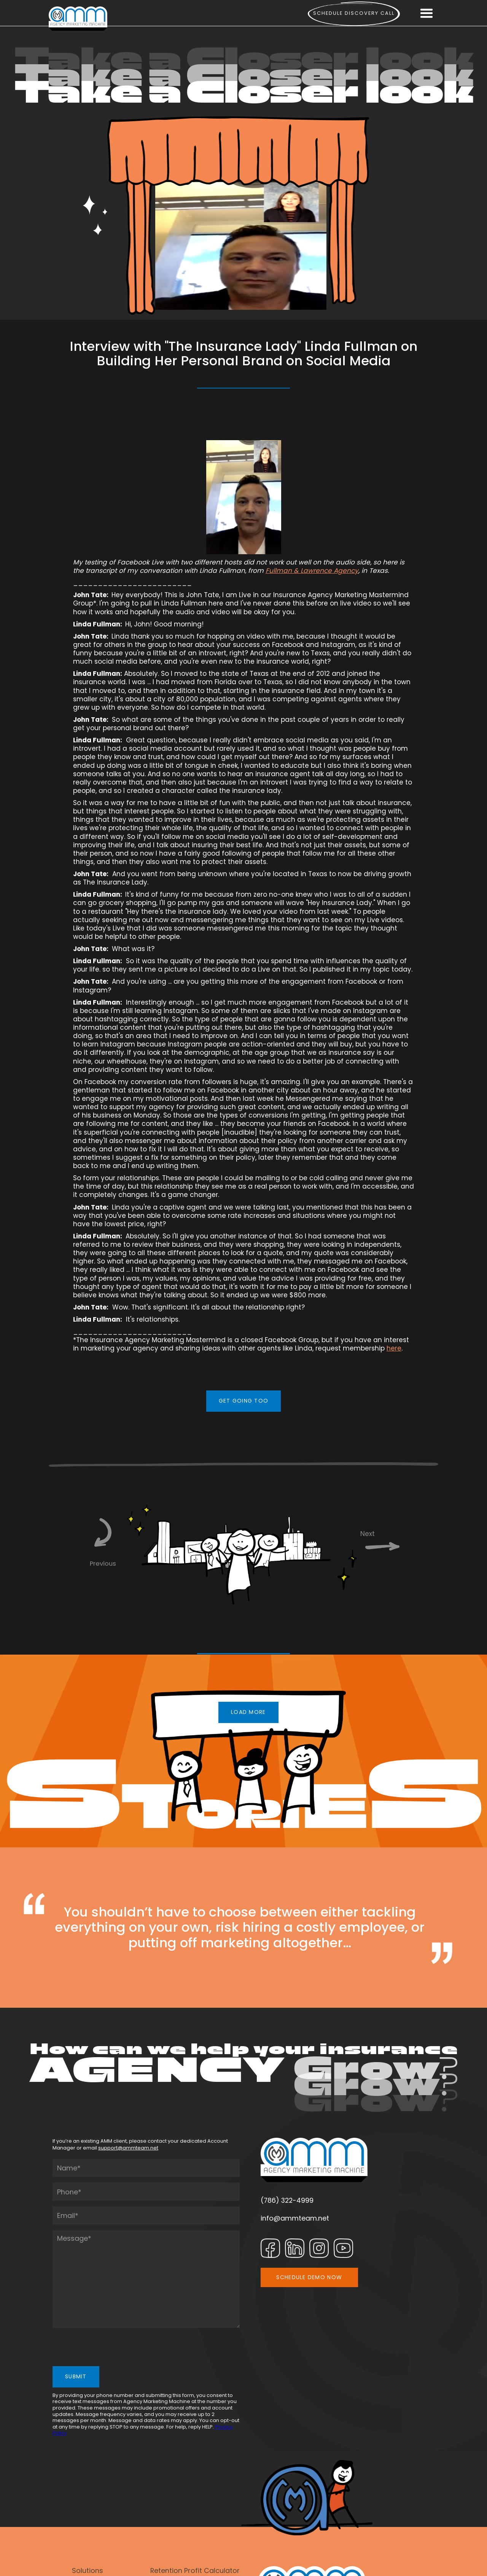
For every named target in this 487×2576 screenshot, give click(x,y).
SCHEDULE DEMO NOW (309, 2277)
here (394, 1348)
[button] (426, 14)
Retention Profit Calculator (195, 2570)
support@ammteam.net (128, 2148)
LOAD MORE (248, 1712)
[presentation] (110, 2348)
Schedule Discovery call (354, 13)
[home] (78, 18)
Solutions (87, 2570)
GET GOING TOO (244, 1401)
